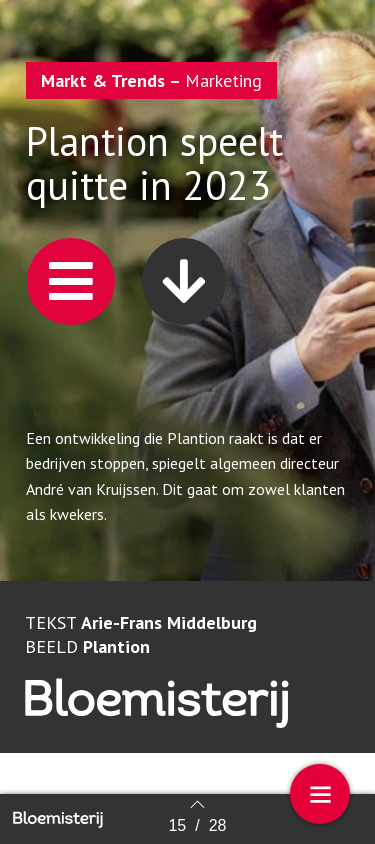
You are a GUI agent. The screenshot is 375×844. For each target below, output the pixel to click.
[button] (71, 281)
